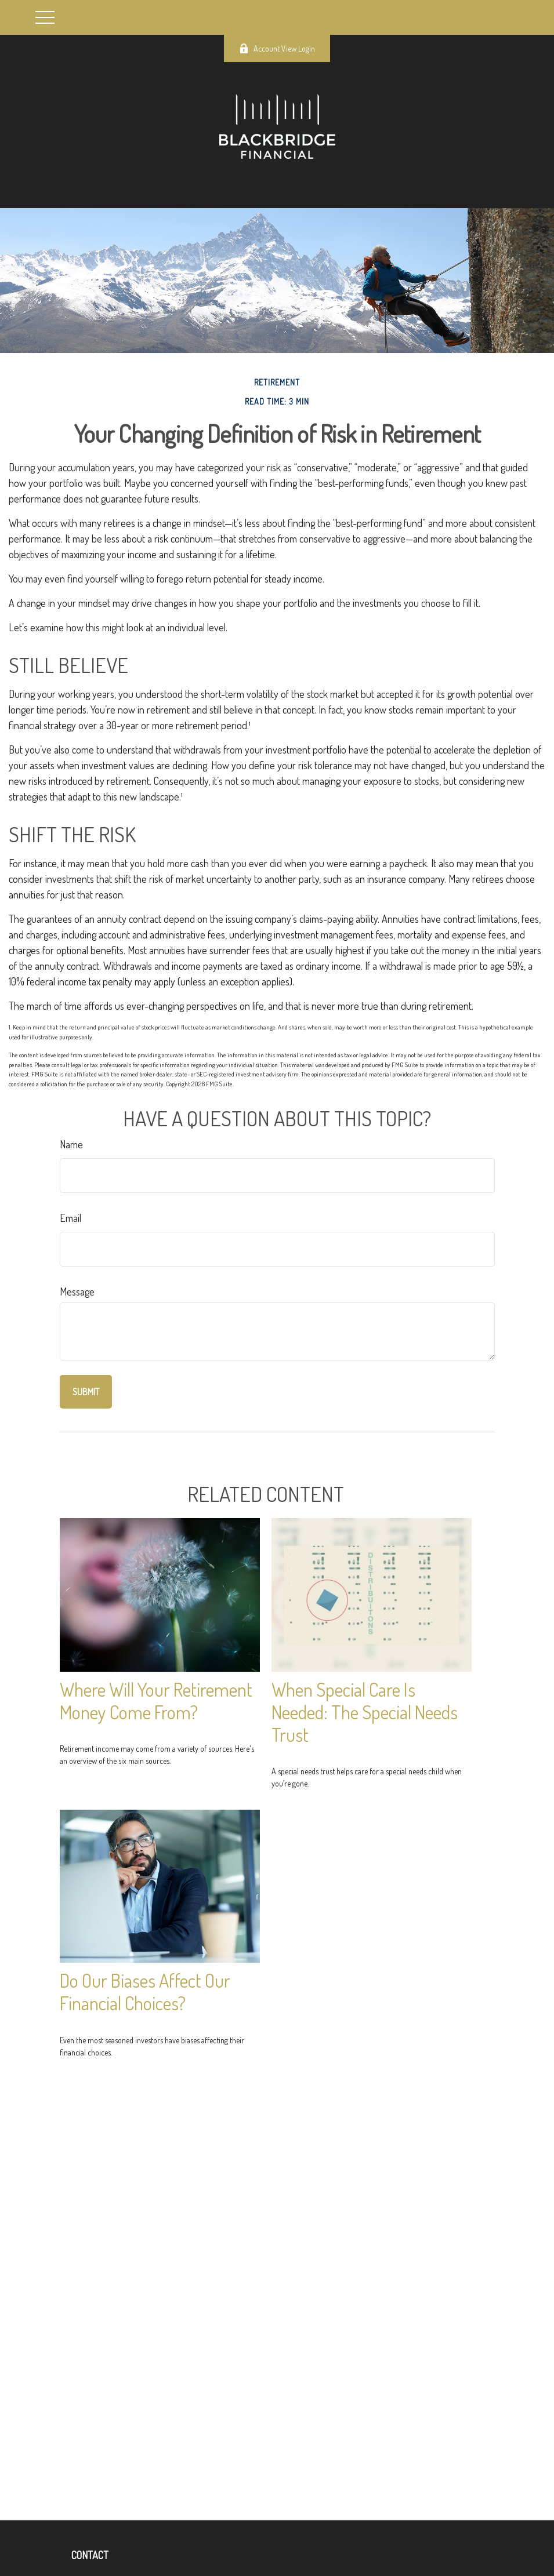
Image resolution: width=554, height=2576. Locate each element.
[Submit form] (86, 1392)
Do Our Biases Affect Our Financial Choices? (145, 1992)
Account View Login (277, 48)
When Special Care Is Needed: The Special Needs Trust (364, 1712)
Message (77, 1291)
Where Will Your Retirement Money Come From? (156, 1701)
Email (70, 1217)
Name (71, 1144)
